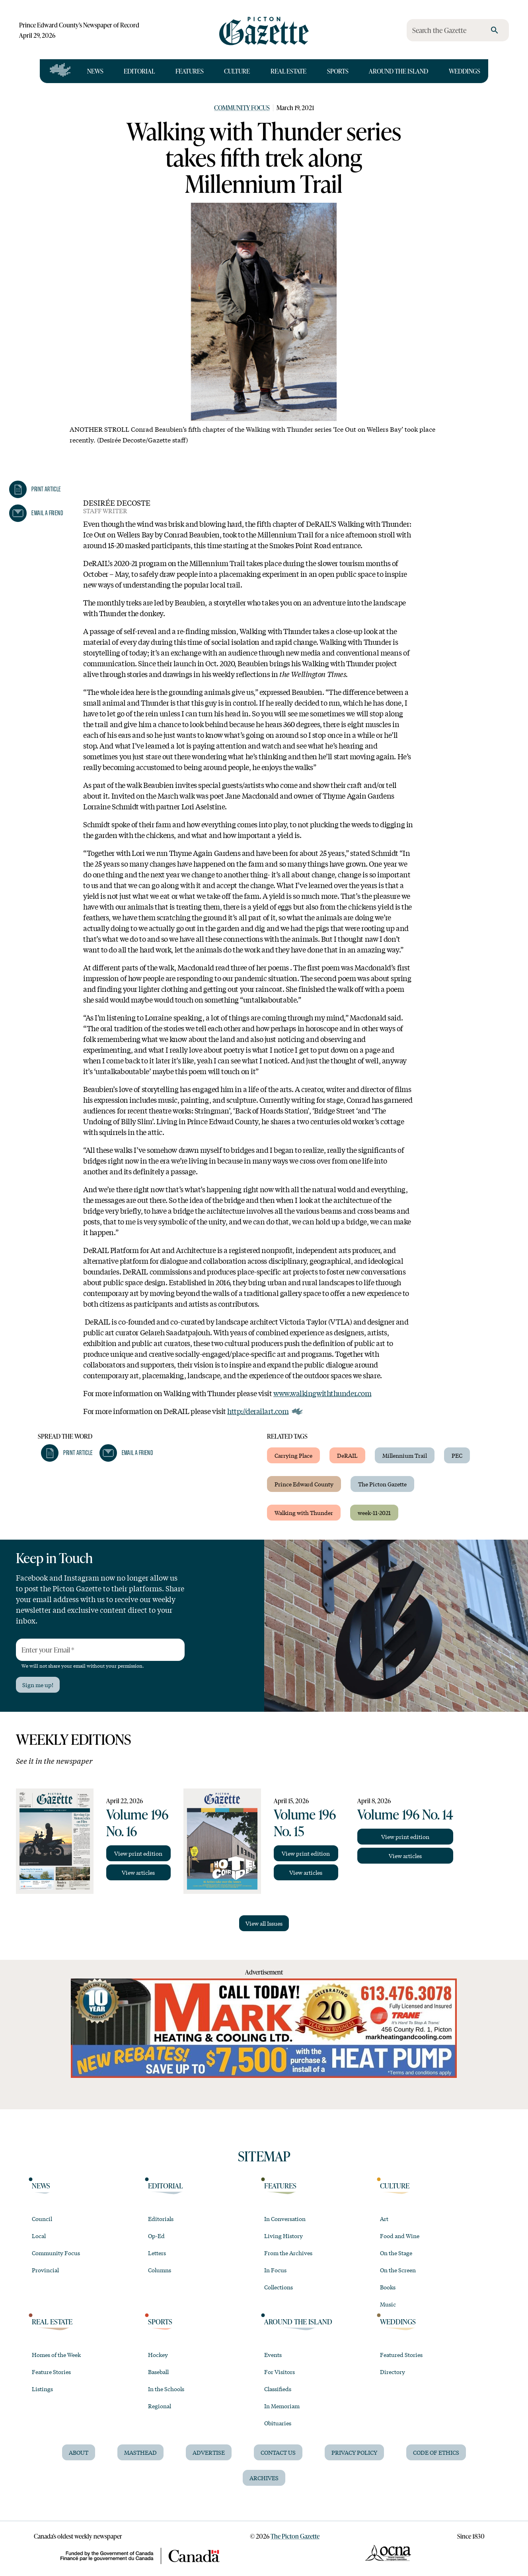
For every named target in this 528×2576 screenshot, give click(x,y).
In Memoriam (282, 2406)
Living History (283, 2236)
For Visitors (279, 2372)
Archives (264, 2478)
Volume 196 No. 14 (405, 1814)
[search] (494, 30)
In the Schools (166, 2389)
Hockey (158, 2355)
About (78, 2452)
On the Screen (398, 2270)
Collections (278, 2287)
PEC (457, 1455)
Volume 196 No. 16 (137, 1822)
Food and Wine (399, 2236)
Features (189, 71)
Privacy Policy (354, 2452)
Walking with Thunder (304, 1513)
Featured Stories (401, 2355)
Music (388, 2304)
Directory (392, 2372)
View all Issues (264, 1923)
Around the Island (398, 71)
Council (42, 2219)
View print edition (138, 1853)
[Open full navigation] (60, 71)
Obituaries (277, 2423)
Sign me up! (37, 1685)
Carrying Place (293, 1455)
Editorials (160, 2219)
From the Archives (288, 2253)
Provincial (45, 2270)
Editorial (139, 71)
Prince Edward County (304, 1484)
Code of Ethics (436, 2452)
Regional (159, 2406)
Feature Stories (51, 2372)
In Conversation (285, 2219)
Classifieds (277, 2389)
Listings (42, 2389)
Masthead (140, 2452)
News (95, 71)
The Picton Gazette (382, 1484)
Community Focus (242, 107)
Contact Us (278, 2452)
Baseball (158, 2372)
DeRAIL (347, 1455)
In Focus (275, 2270)
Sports (338, 71)
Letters (157, 2253)
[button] (35, 489)
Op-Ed (156, 2236)
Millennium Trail (404, 1455)
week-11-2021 (374, 1513)
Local (39, 2236)
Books (388, 2287)
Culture (237, 71)
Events (273, 2355)
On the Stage (396, 2253)
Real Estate (288, 71)
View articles (138, 1872)
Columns (159, 2270)
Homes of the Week (56, 2355)
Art (384, 2219)
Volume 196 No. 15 (305, 1822)
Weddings (464, 71)
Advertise (209, 2452)
